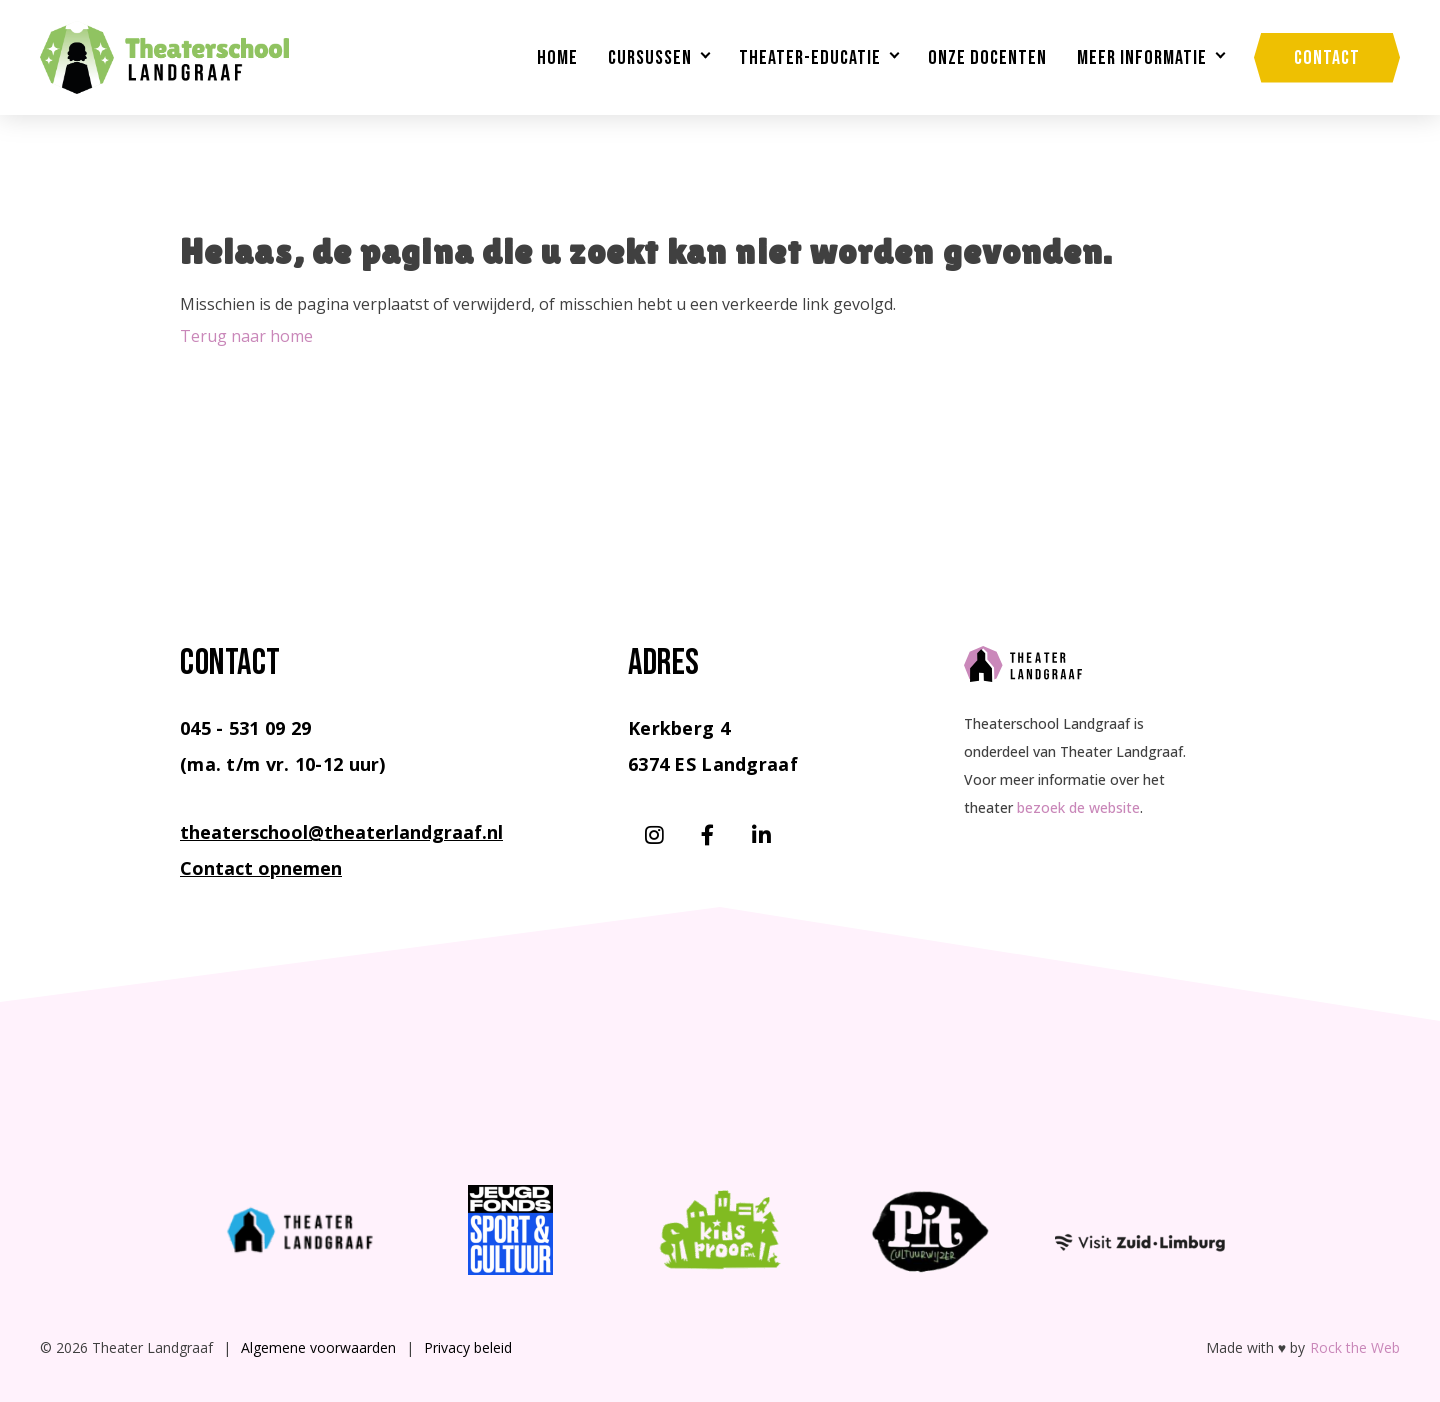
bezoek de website (1078, 807)
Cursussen (650, 58)
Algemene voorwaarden (318, 1347)
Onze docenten (987, 58)
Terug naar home (246, 336)
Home (557, 58)
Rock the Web (1355, 1347)
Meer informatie (1142, 58)
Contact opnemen (261, 868)
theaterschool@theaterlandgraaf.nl (341, 832)
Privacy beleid (468, 1347)
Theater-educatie (810, 58)
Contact (1327, 58)
